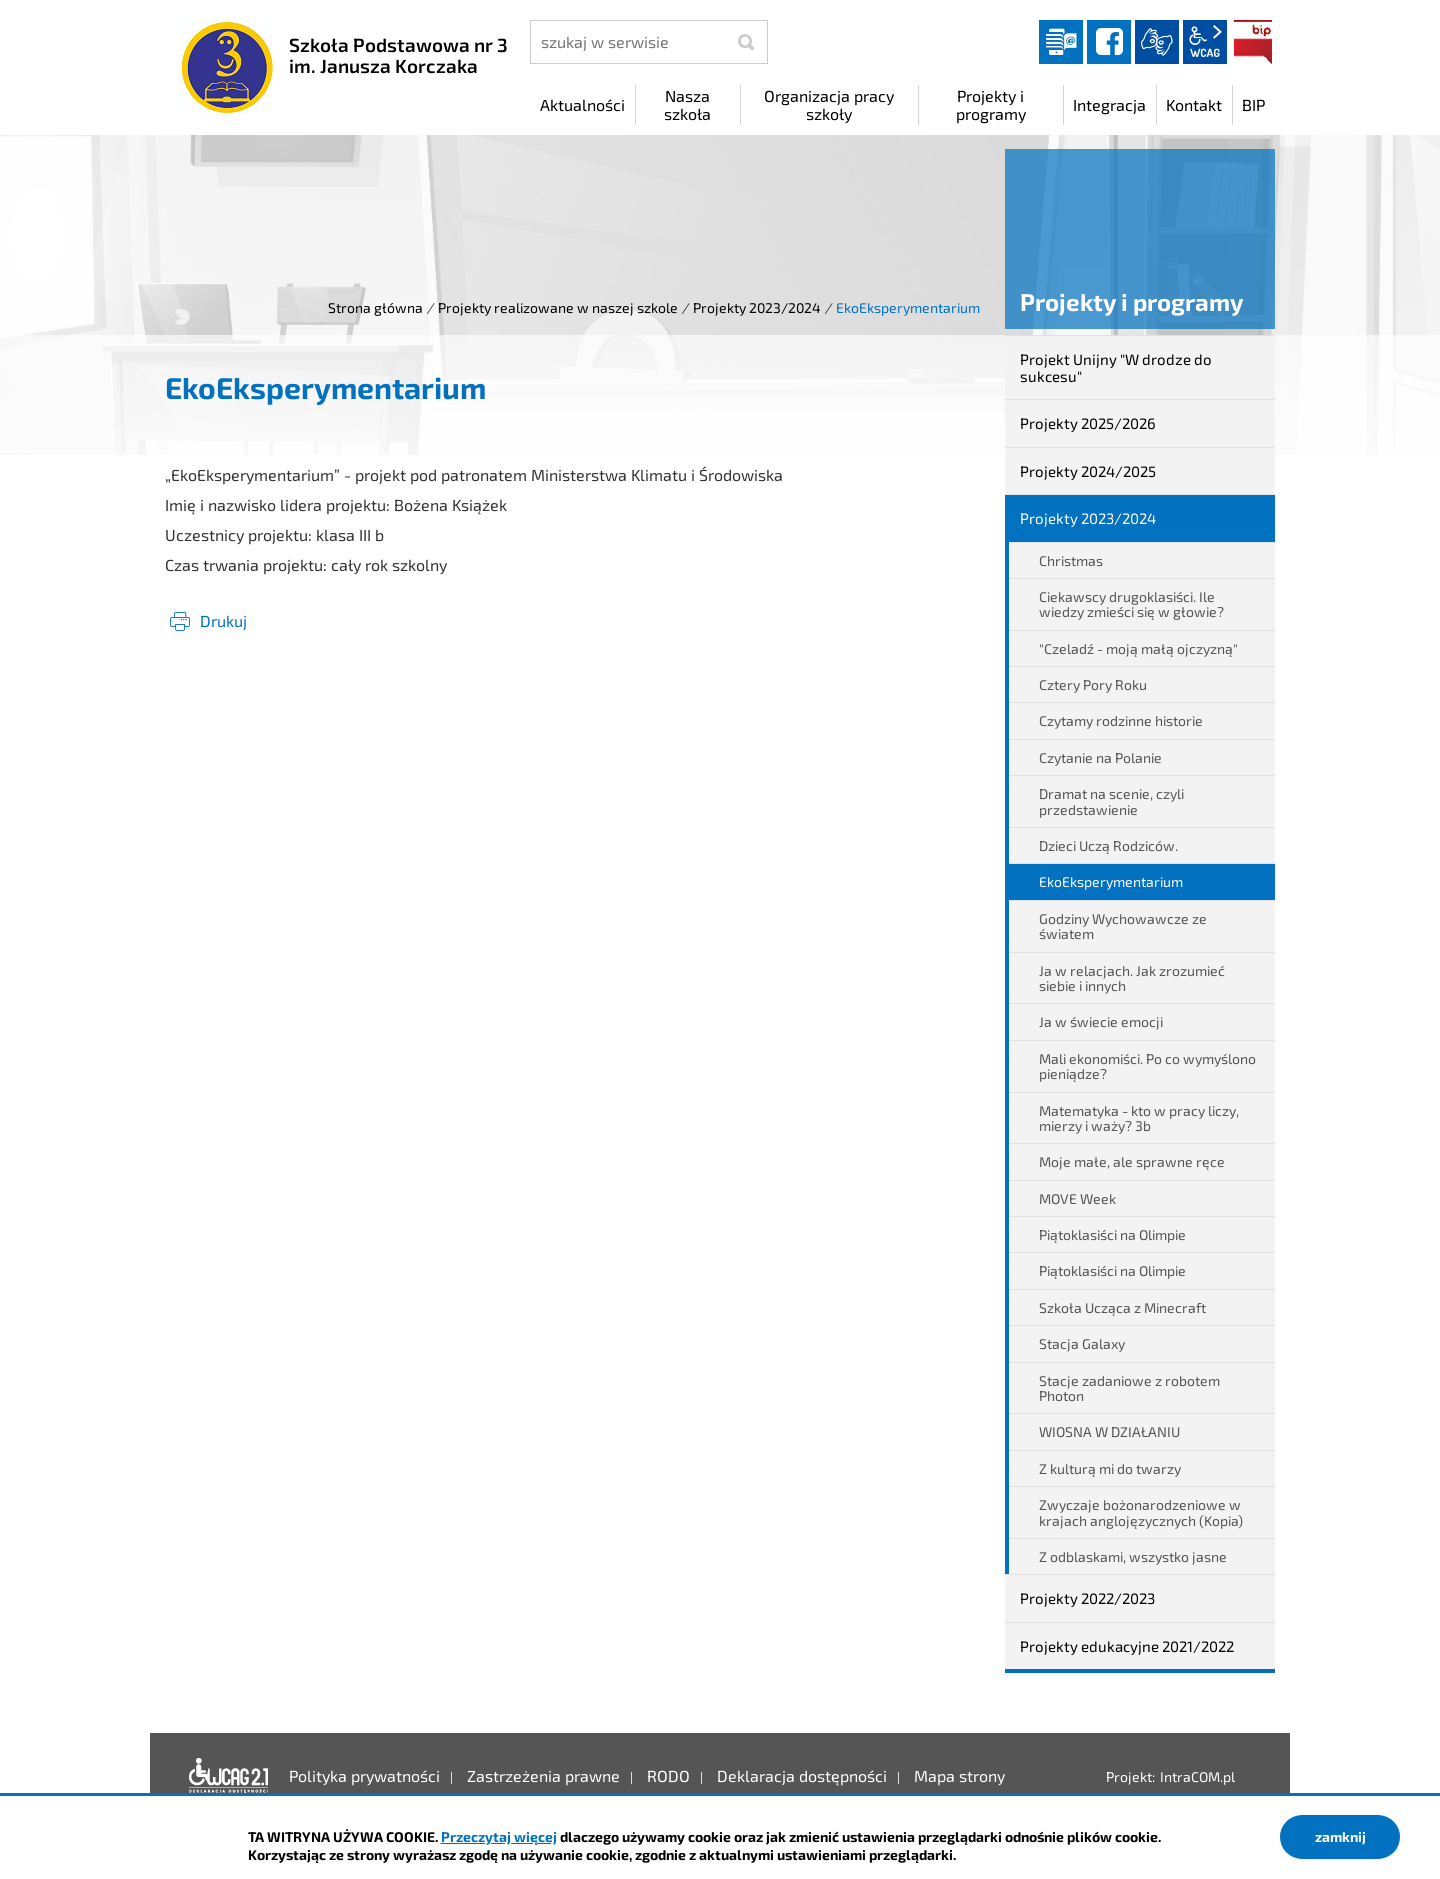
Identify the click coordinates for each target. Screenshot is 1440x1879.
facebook (1109, 42)
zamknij (1340, 1836)
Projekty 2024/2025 (1088, 471)
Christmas (1071, 560)
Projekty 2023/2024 (757, 307)
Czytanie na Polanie (1100, 757)
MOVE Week (1077, 1198)
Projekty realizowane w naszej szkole (558, 307)
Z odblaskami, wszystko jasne (1133, 1556)
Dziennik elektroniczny (1061, 42)
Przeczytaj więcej (499, 1836)
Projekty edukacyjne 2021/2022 (1127, 1646)
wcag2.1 (1205, 42)
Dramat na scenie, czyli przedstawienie (1111, 801)
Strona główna (375, 307)
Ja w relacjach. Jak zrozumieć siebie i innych (1132, 978)
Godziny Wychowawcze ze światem (1123, 926)
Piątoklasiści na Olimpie (1112, 1234)
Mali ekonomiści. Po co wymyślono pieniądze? (1147, 1066)
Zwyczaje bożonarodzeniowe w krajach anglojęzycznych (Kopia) (1141, 1512)
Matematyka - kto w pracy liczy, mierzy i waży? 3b (1139, 1118)
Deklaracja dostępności (229, 1776)
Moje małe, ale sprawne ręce (1132, 1161)
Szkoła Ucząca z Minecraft (1122, 1307)
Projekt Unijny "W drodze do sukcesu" (1116, 367)
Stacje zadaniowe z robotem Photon (1129, 1388)
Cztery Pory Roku (1093, 684)
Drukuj (223, 620)
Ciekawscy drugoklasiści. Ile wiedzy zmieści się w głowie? (1131, 604)
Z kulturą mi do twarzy (1110, 1468)
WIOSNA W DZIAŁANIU (1109, 1431)
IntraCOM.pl (1197, 1776)
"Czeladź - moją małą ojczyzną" (1138, 648)
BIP (1253, 42)
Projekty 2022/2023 (1087, 1598)
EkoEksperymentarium (1111, 881)
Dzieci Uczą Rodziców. (1108, 845)
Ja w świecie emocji (1101, 1021)
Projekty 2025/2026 (1088, 423)
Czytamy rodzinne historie (1121, 720)
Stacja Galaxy (1082, 1343)
